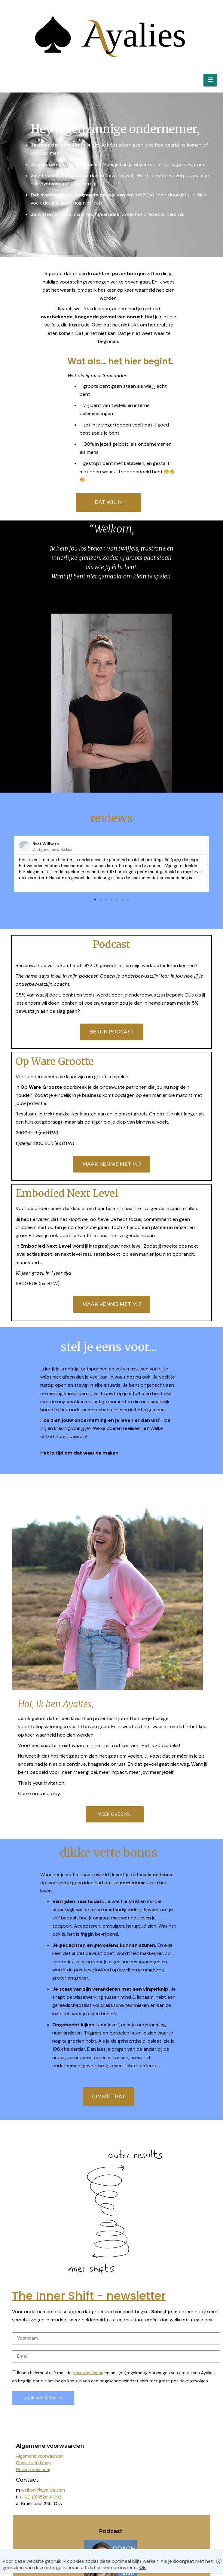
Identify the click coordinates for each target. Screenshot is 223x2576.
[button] (95, 899)
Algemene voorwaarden (39, 2456)
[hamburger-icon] (210, 80)
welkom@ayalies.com (43, 2490)
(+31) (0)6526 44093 (41, 2496)
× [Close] (219, 2561)
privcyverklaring (88, 2372)
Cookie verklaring (33, 2462)
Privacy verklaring (33, 2469)
